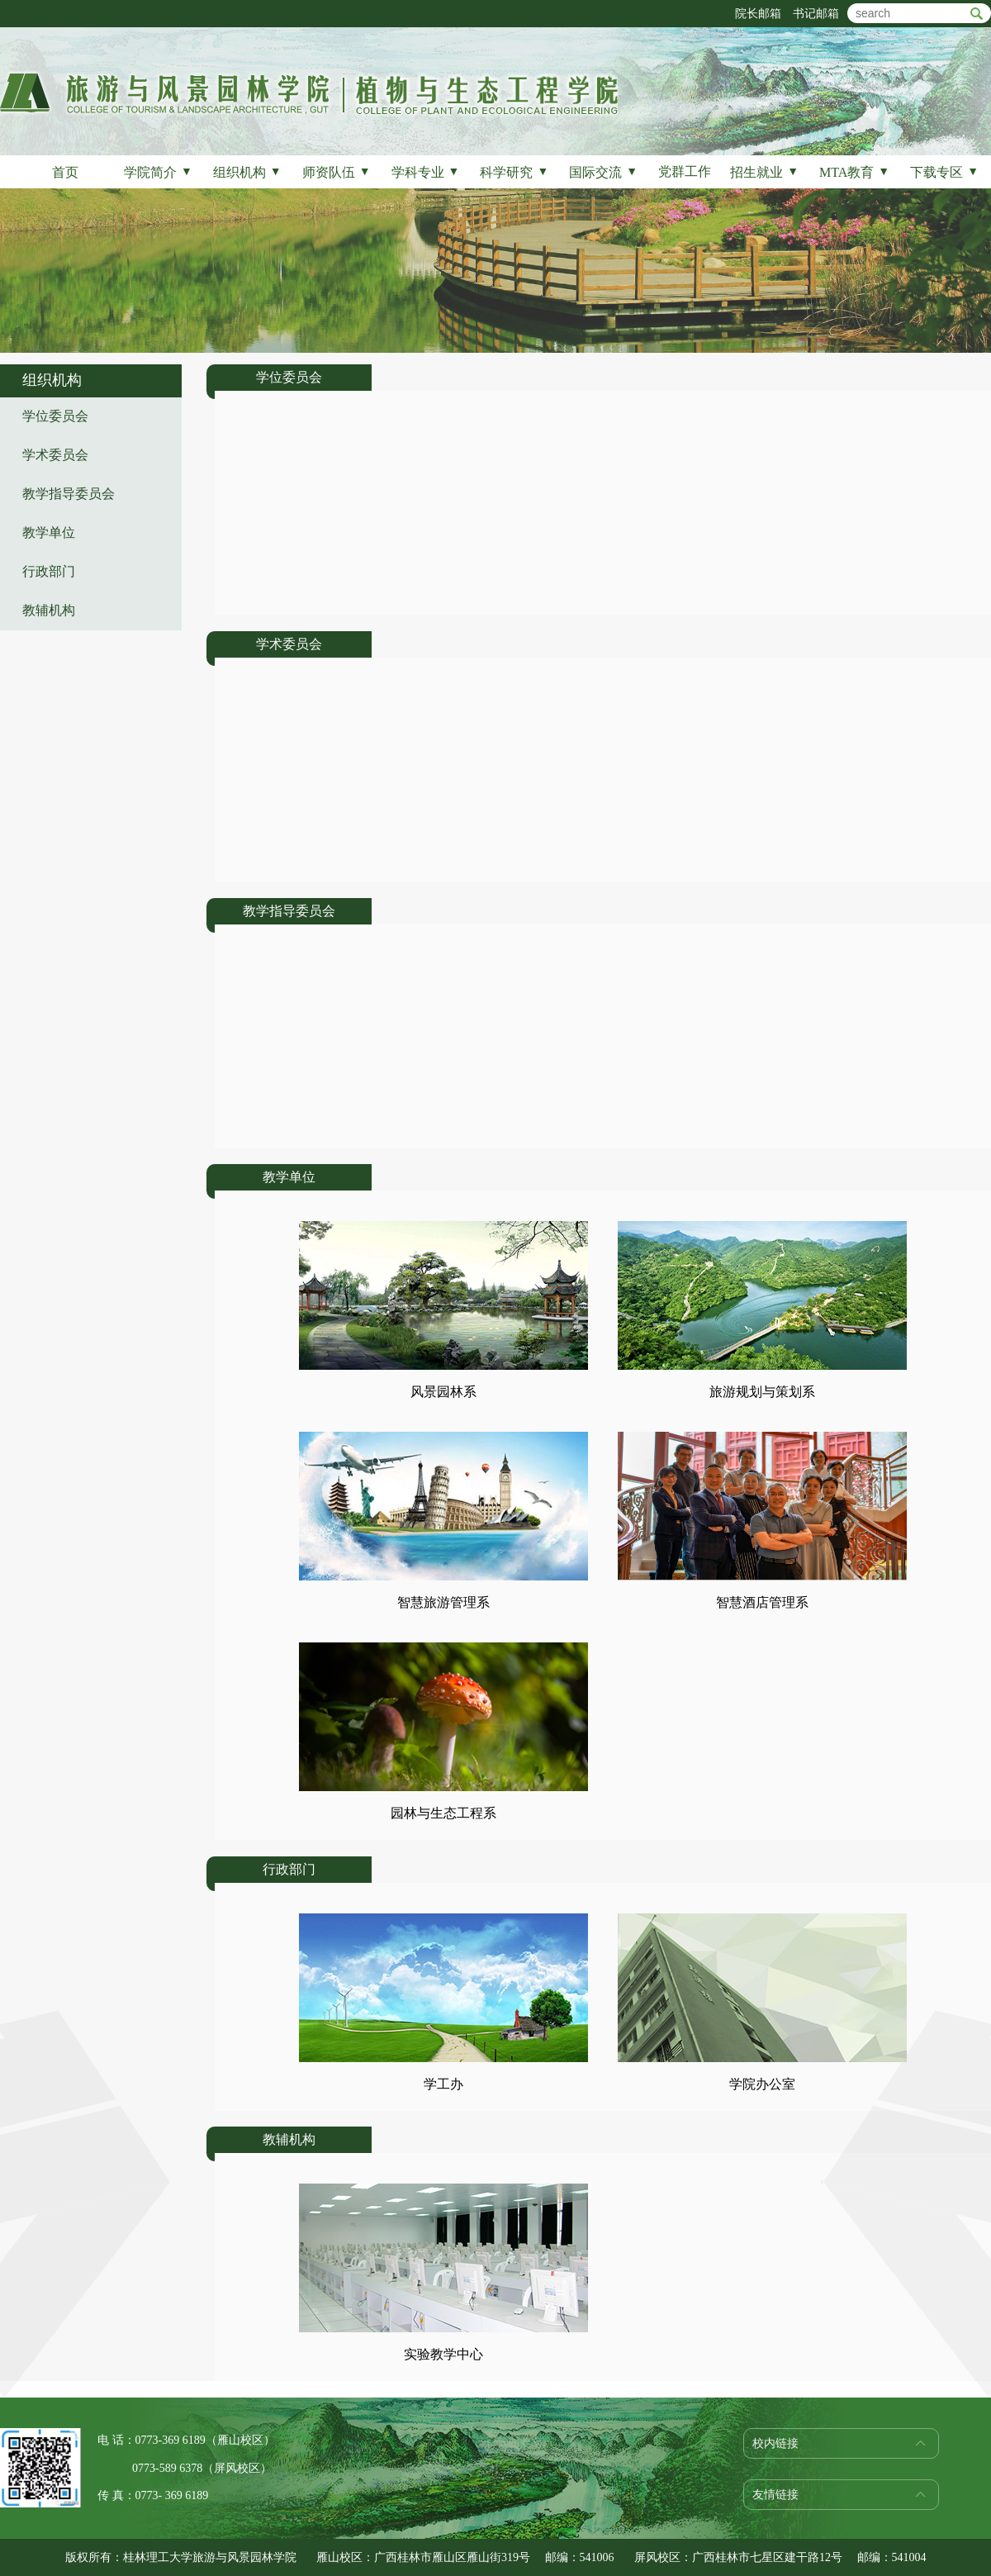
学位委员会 (55, 416)
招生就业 (764, 172)
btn (976, 13)
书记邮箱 (816, 13)
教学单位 (48, 532)
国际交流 (603, 172)
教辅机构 (48, 610)
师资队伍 (336, 172)
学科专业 (425, 172)
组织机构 (247, 172)
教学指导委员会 (68, 494)
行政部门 (48, 571)
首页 (65, 172)
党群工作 (684, 171)
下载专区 (944, 172)
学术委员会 (55, 455)
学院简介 (158, 172)
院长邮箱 (758, 13)
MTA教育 (854, 172)
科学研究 (514, 172)
